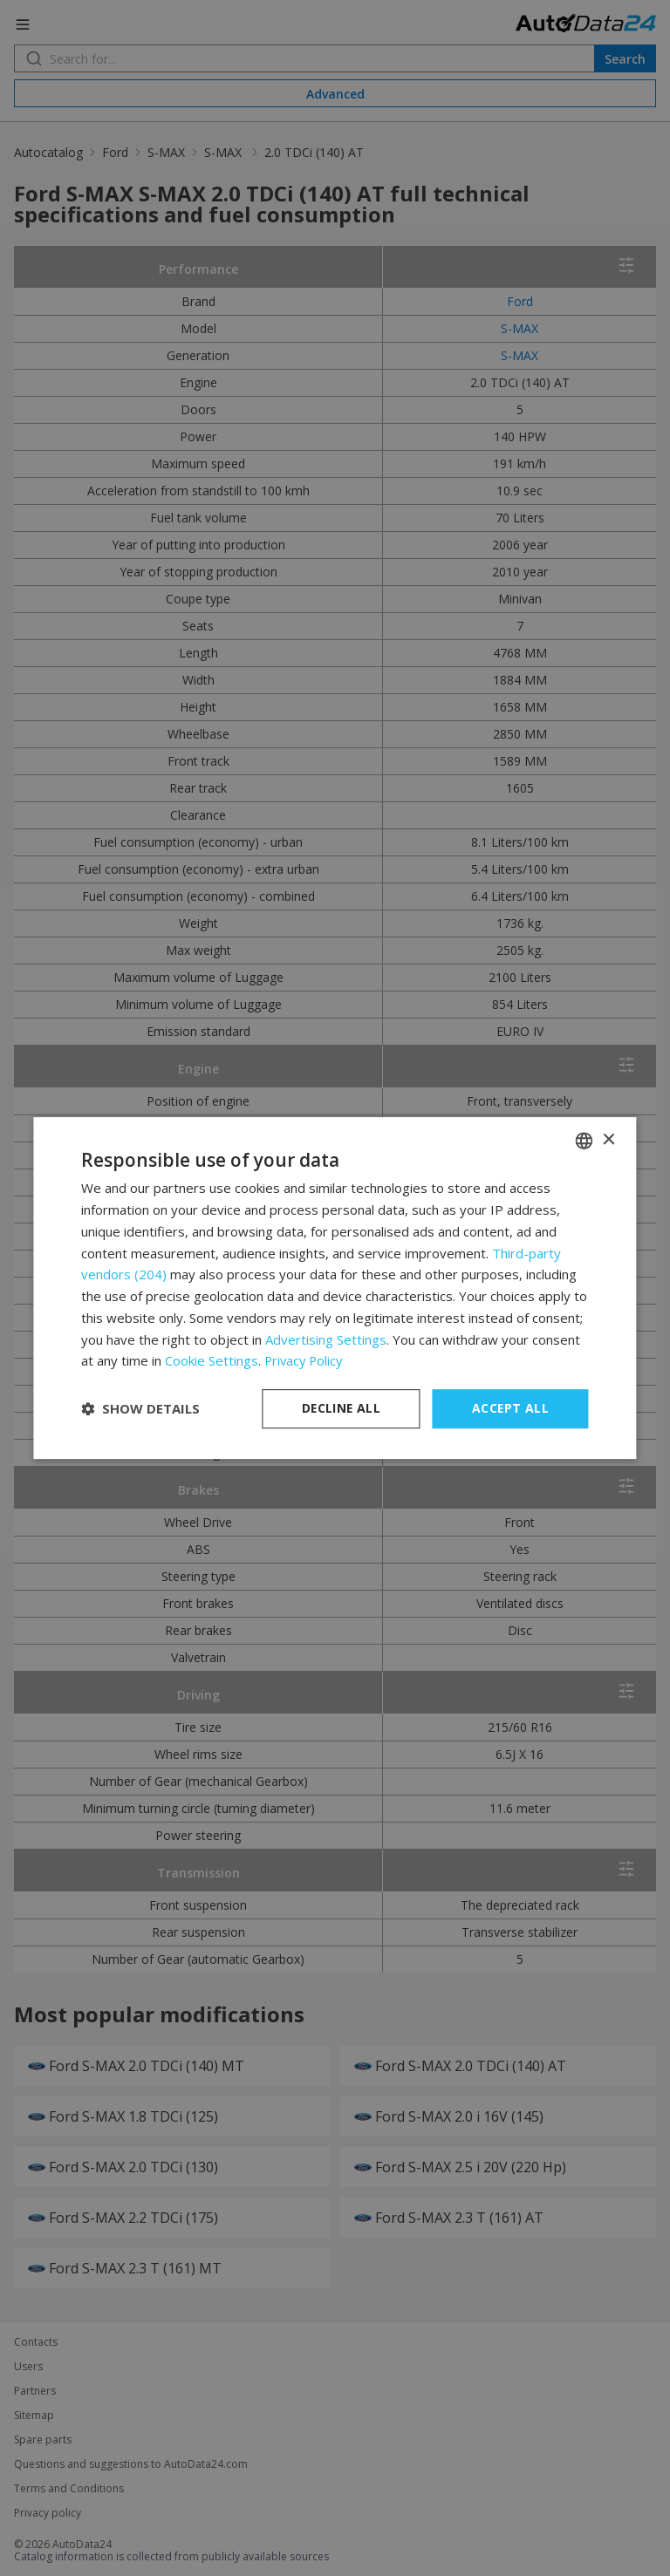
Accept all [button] (511, 1408)
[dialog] (334, 1288)
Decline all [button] (341, 1408)
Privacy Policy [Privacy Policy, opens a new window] (305, 1360)
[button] (140, 1409)
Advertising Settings (325, 1339)
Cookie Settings (211, 1360)
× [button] (608, 1140)
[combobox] (584, 1140)
